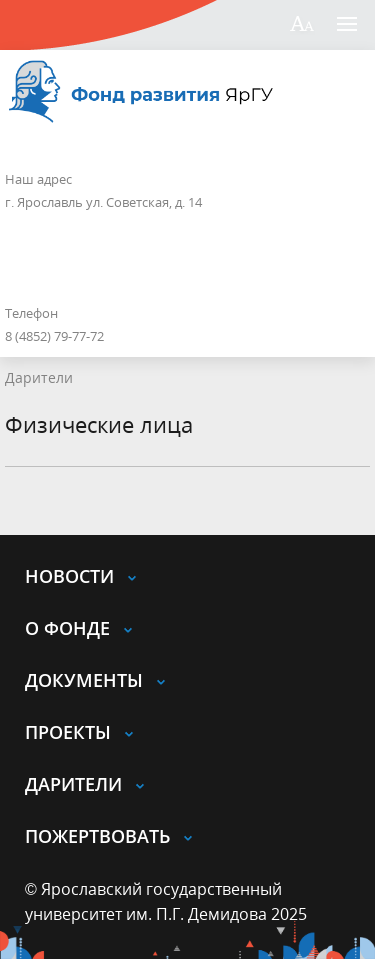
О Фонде (67, 628)
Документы (84, 680)
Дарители (39, 377)
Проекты (68, 732)
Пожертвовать (97, 836)
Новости (69, 576)
